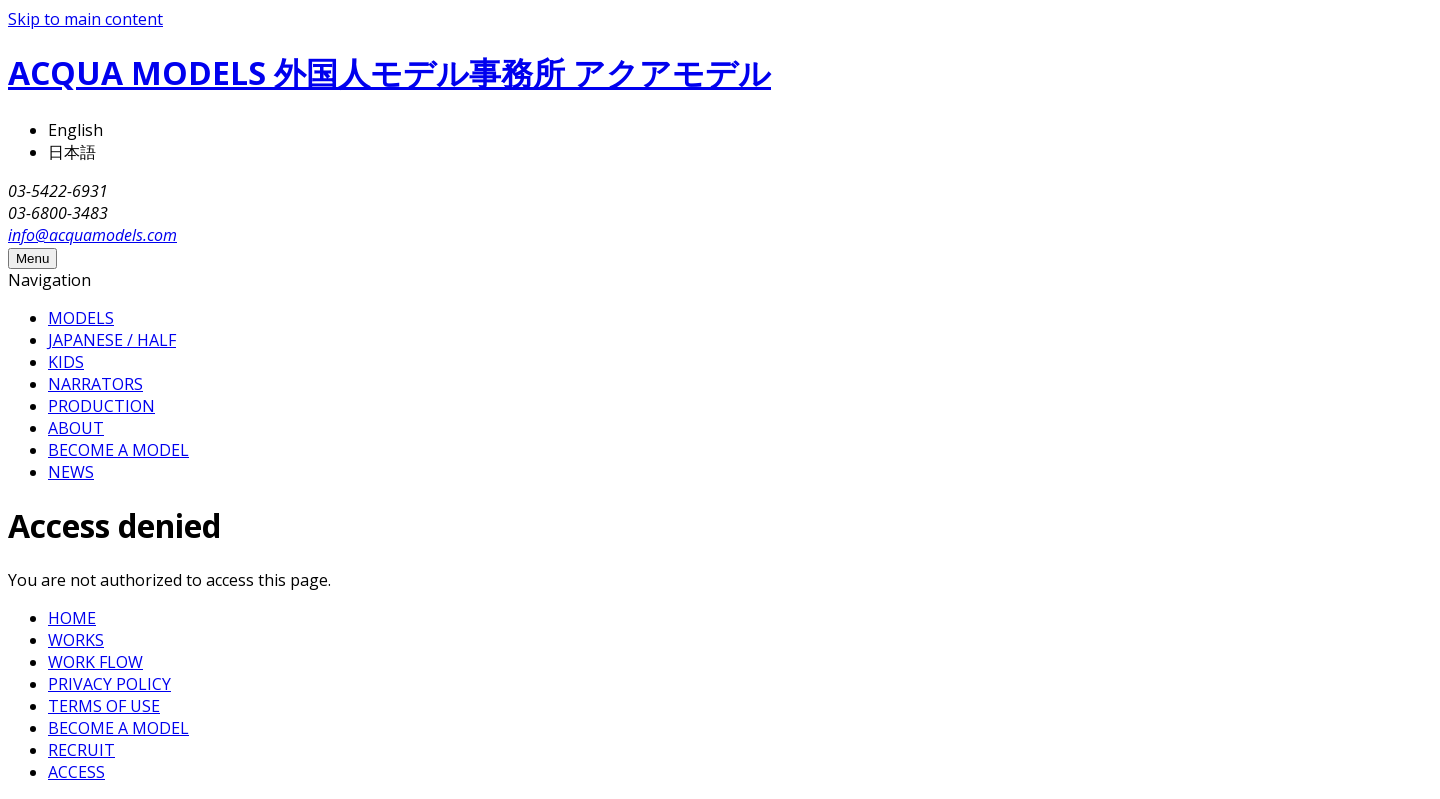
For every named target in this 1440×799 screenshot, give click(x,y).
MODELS (81, 318)
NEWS (71, 472)
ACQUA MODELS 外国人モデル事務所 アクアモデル (389, 72)
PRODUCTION (101, 406)
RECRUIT (81, 750)
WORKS (76, 640)
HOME (72, 618)
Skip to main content (85, 19)
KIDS (66, 362)
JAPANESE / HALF (112, 340)
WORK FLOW (95, 662)
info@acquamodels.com (92, 235)
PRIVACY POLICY (109, 684)
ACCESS (76, 772)
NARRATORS (95, 384)
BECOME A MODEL (118, 450)
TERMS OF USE (104, 706)
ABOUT (76, 428)
